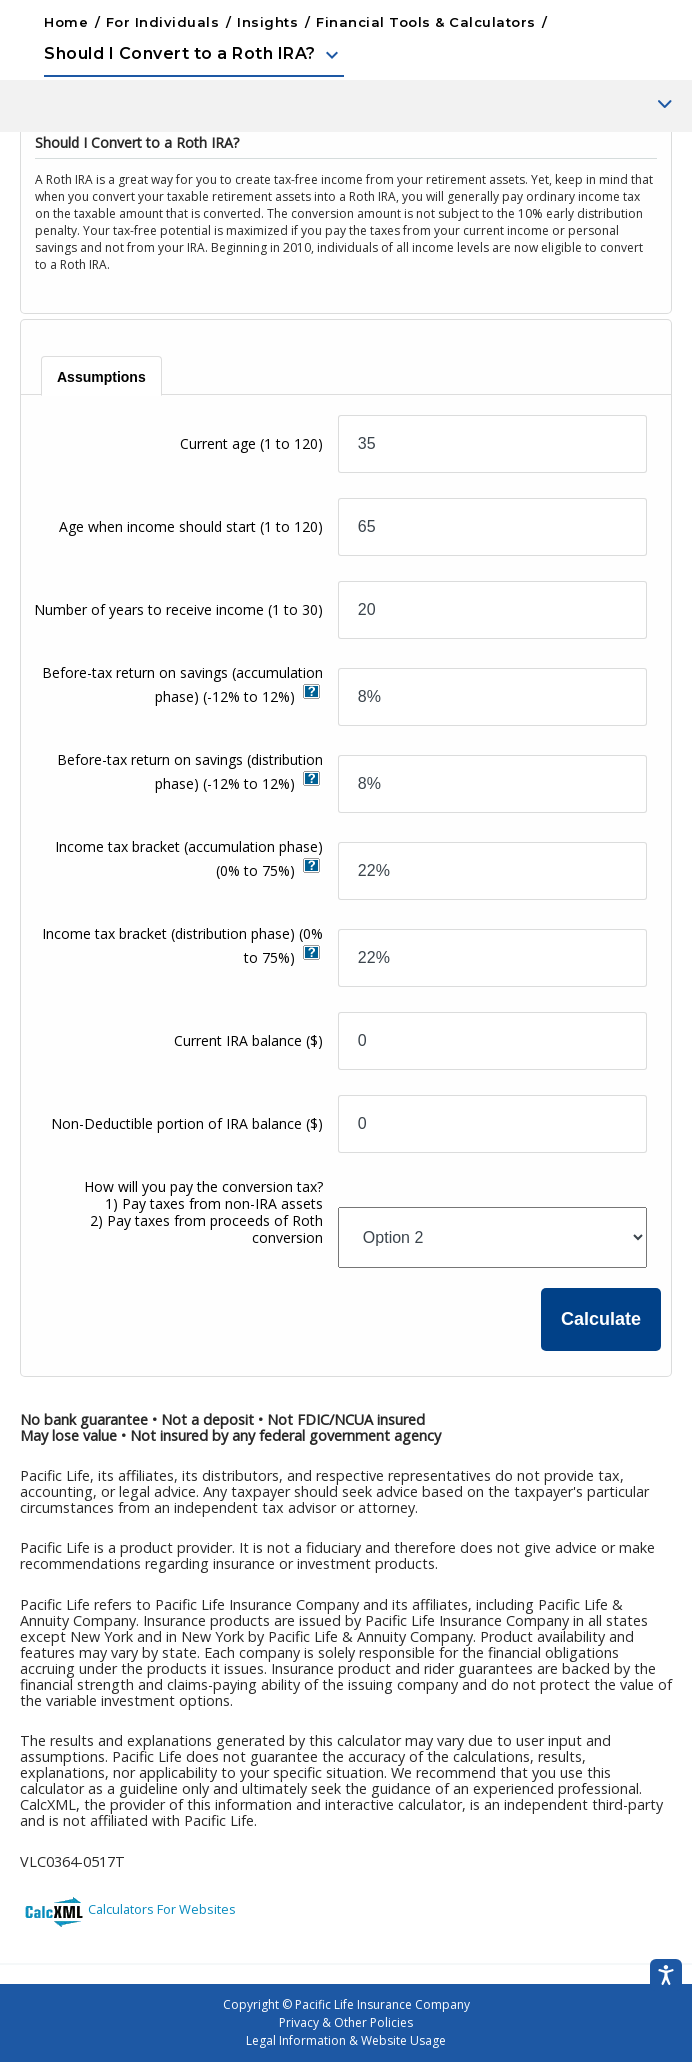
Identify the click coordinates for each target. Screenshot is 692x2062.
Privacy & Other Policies (346, 2022)
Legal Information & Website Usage (346, 2040)
